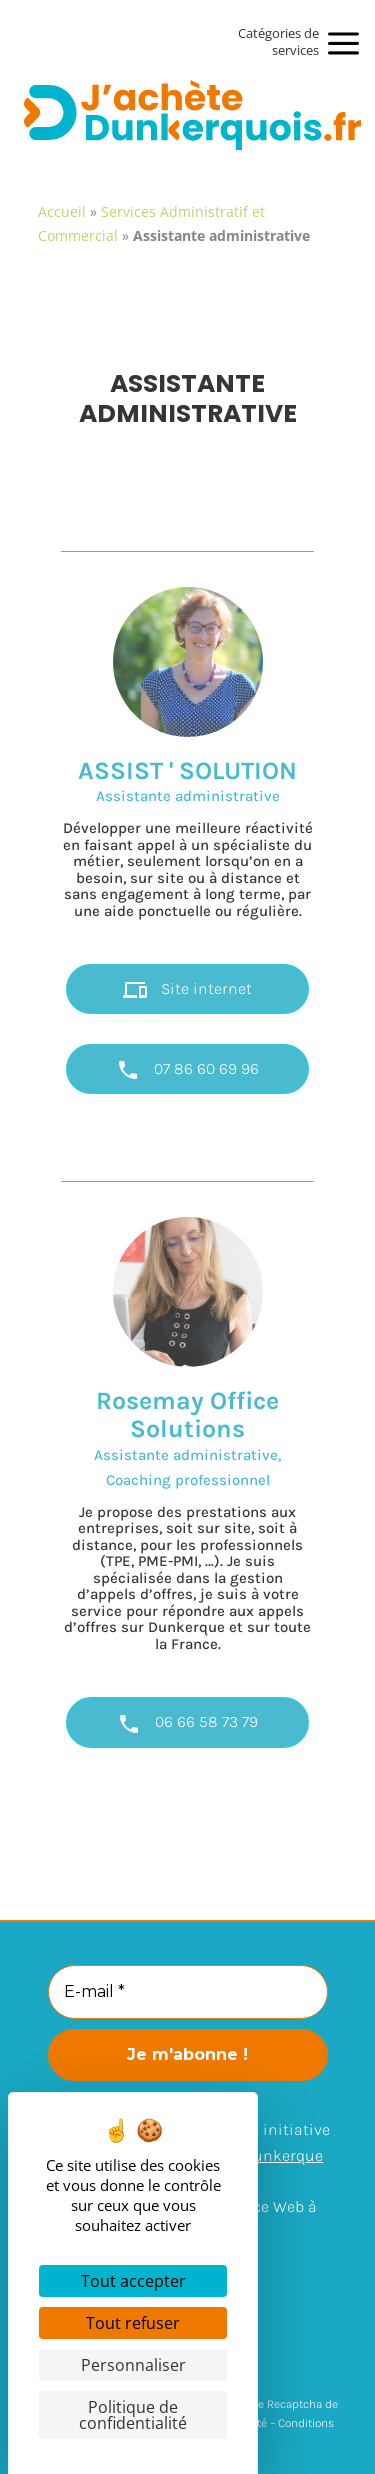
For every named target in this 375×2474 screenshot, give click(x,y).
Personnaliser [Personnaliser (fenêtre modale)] (133, 2365)
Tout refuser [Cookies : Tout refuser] (133, 2323)
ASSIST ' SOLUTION (187, 770)
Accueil (62, 211)
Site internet (187, 990)
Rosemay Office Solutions (187, 1414)
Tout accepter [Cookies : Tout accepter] (133, 2281)
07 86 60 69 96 (187, 1070)
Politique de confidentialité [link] (133, 2415)
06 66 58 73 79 (187, 1724)
